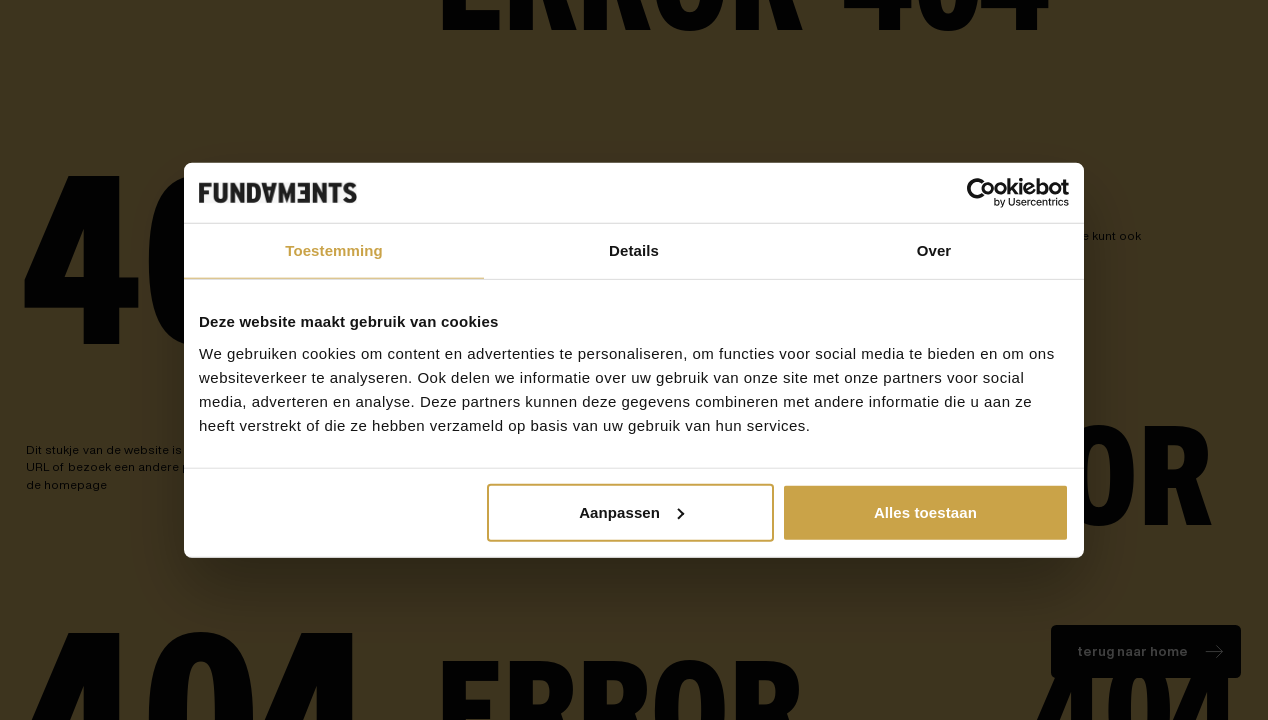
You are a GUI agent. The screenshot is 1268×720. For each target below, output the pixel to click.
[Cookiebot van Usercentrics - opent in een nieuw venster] (981, 193)
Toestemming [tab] (334, 250)
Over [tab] (934, 250)
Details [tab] (634, 250)
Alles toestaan (925, 511)
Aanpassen (631, 511)
